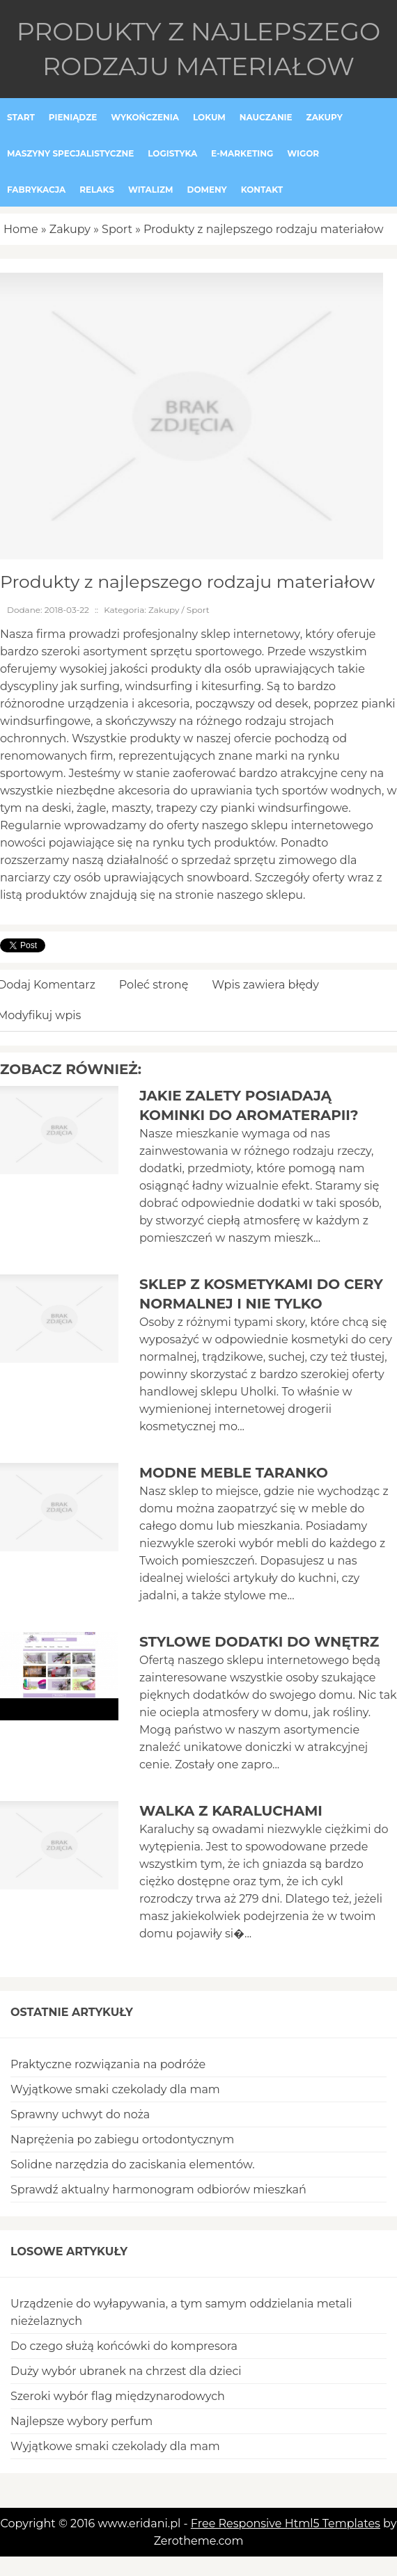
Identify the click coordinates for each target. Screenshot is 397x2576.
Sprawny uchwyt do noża (80, 2114)
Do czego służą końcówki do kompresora (124, 2346)
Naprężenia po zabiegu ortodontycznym (122, 2139)
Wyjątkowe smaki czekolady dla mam (115, 2089)
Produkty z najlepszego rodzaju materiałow (263, 229)
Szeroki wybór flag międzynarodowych (117, 2396)
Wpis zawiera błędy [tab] (265, 984)
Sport (117, 229)
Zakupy (70, 229)
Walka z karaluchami (230, 1810)
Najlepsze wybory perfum (81, 2421)
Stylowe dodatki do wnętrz (259, 1641)
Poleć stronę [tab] (154, 984)
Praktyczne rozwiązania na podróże (107, 2064)
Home (20, 229)
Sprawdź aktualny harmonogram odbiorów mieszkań (158, 2189)
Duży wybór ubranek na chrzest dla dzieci (126, 2371)
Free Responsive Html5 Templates (285, 2523)
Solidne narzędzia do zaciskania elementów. (132, 2164)
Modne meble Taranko (233, 1472)
